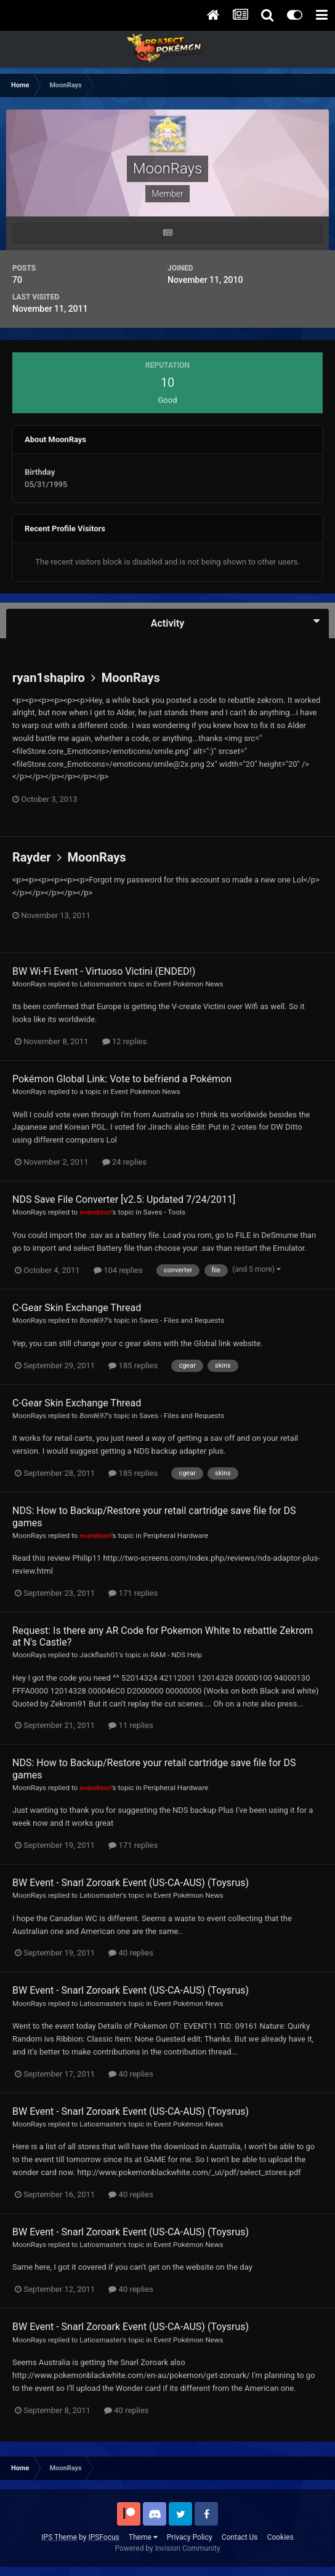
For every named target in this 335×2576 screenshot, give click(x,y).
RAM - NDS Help (176, 1655)
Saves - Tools (164, 1212)
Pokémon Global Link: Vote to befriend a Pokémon (122, 1079)
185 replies (133, 1365)
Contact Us (240, 2537)
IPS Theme (59, 2537)
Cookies (280, 2537)
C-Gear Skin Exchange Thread (76, 1308)
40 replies (130, 1952)
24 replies (124, 1162)
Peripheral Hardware (176, 1535)
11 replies (130, 1725)
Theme (143, 2537)
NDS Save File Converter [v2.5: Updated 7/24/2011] (123, 1199)
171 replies (133, 1593)
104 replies (118, 1270)
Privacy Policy (189, 2537)
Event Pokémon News (188, 984)
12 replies (124, 1041)
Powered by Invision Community (167, 2548)
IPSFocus (103, 2537)
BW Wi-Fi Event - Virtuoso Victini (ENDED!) (103, 971)
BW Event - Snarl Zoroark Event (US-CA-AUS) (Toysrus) (130, 1882)
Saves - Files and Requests (181, 1320)
